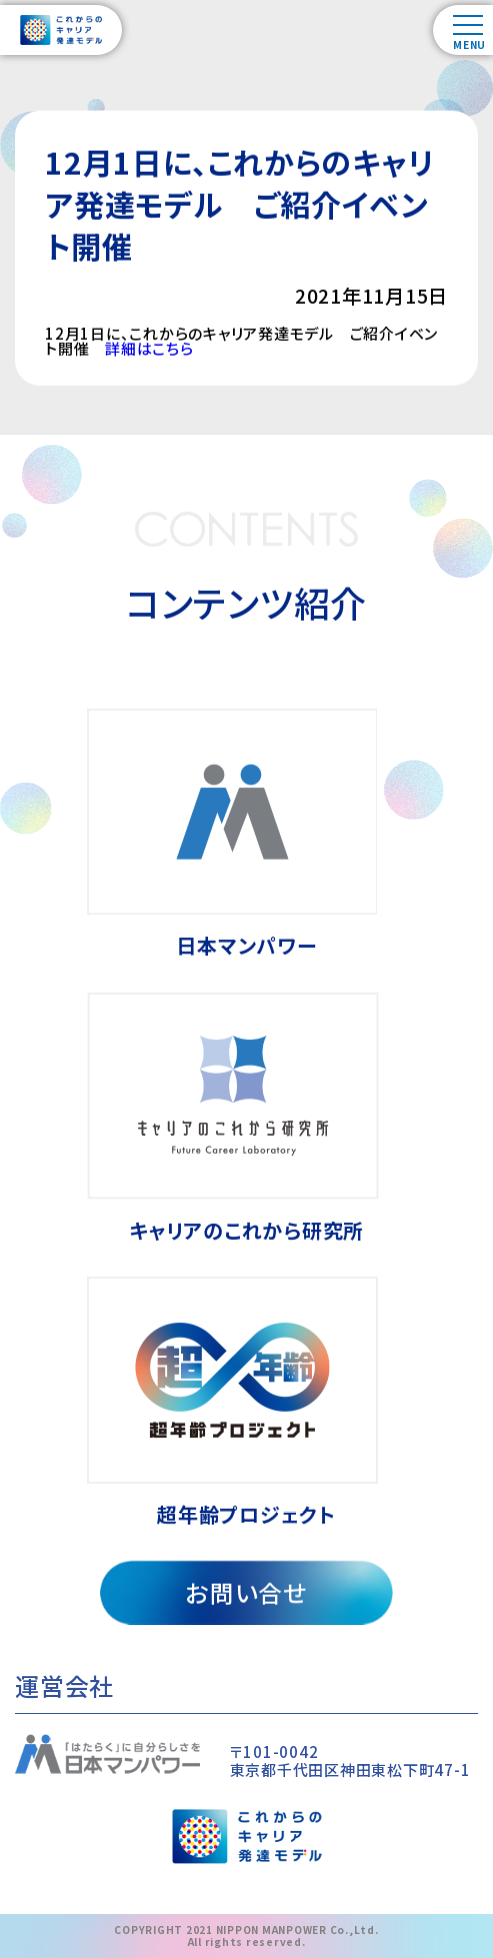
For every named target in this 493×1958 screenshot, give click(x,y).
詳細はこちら (149, 351)
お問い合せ (246, 1594)
